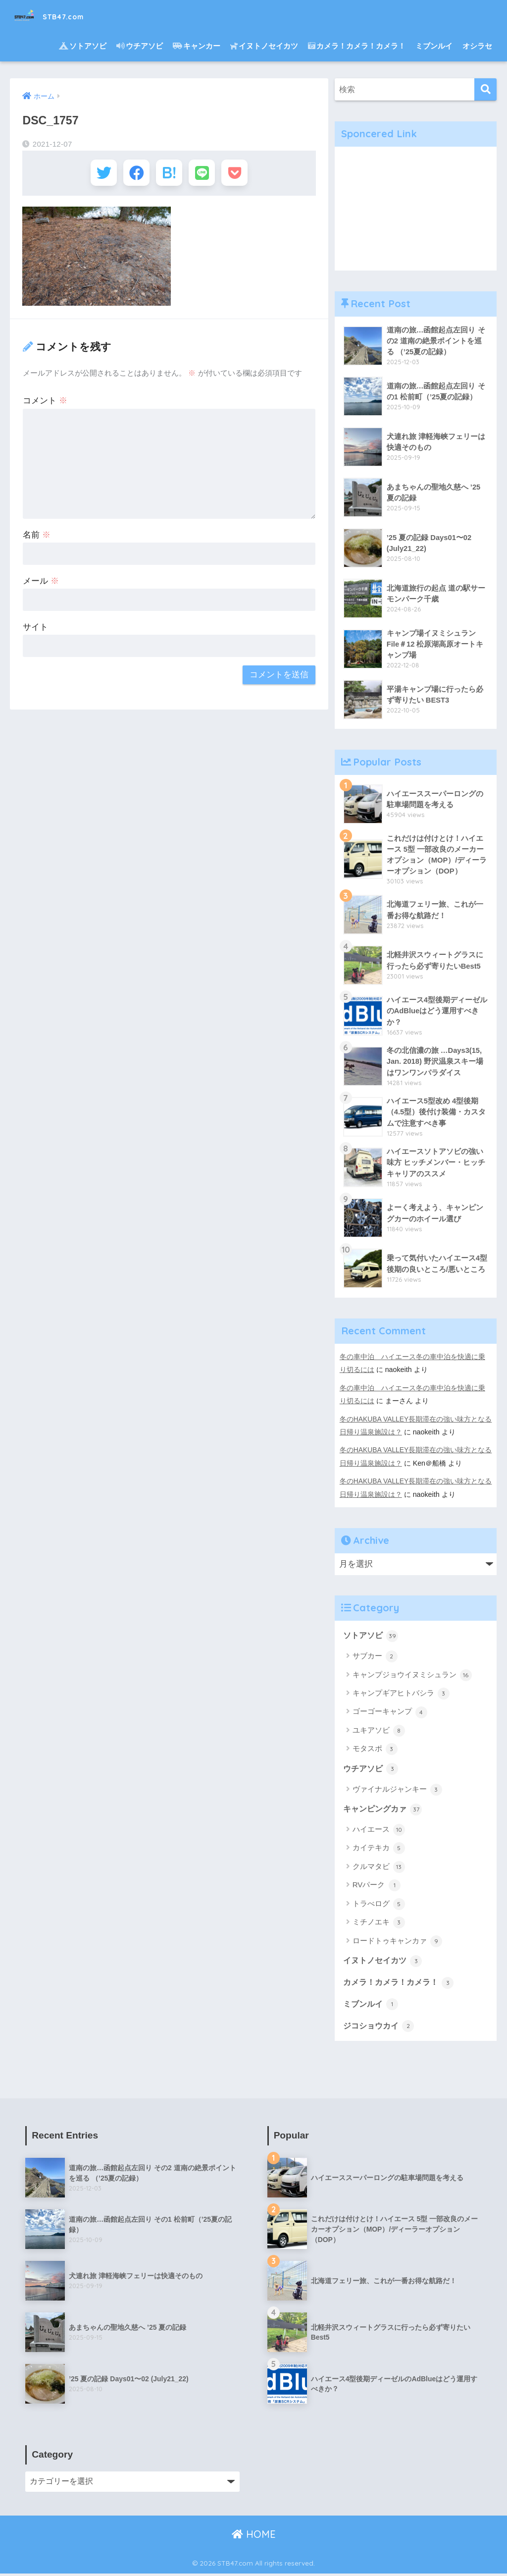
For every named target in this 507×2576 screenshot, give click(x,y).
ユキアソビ (379, 1731)
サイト (35, 631)
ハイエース (379, 1831)
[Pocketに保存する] (242, 174)
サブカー (375, 1656)
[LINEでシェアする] (205, 174)
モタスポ (375, 1749)
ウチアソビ (139, 46)
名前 (37, 539)
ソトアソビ (82, 46)
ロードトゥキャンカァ (397, 1942)
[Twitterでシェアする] (96, 174)
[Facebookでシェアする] (132, 174)
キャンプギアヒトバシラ (401, 1693)
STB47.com (60, 15)
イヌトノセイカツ (264, 46)
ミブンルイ (434, 46)
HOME (254, 2536)
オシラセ (477, 46)
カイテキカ (379, 1849)
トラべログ (379, 1905)
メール (41, 585)
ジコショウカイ (380, 2028)
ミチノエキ (379, 1923)
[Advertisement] (416, 209)
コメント (45, 404)
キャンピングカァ (384, 1810)
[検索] (485, 89)
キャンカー (196, 46)
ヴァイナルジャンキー (397, 1790)
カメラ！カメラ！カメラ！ (357, 46)
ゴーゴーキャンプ (390, 1712)
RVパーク (377, 1886)
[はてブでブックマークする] (169, 174)
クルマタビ (379, 1868)
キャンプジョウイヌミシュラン (412, 1675)
